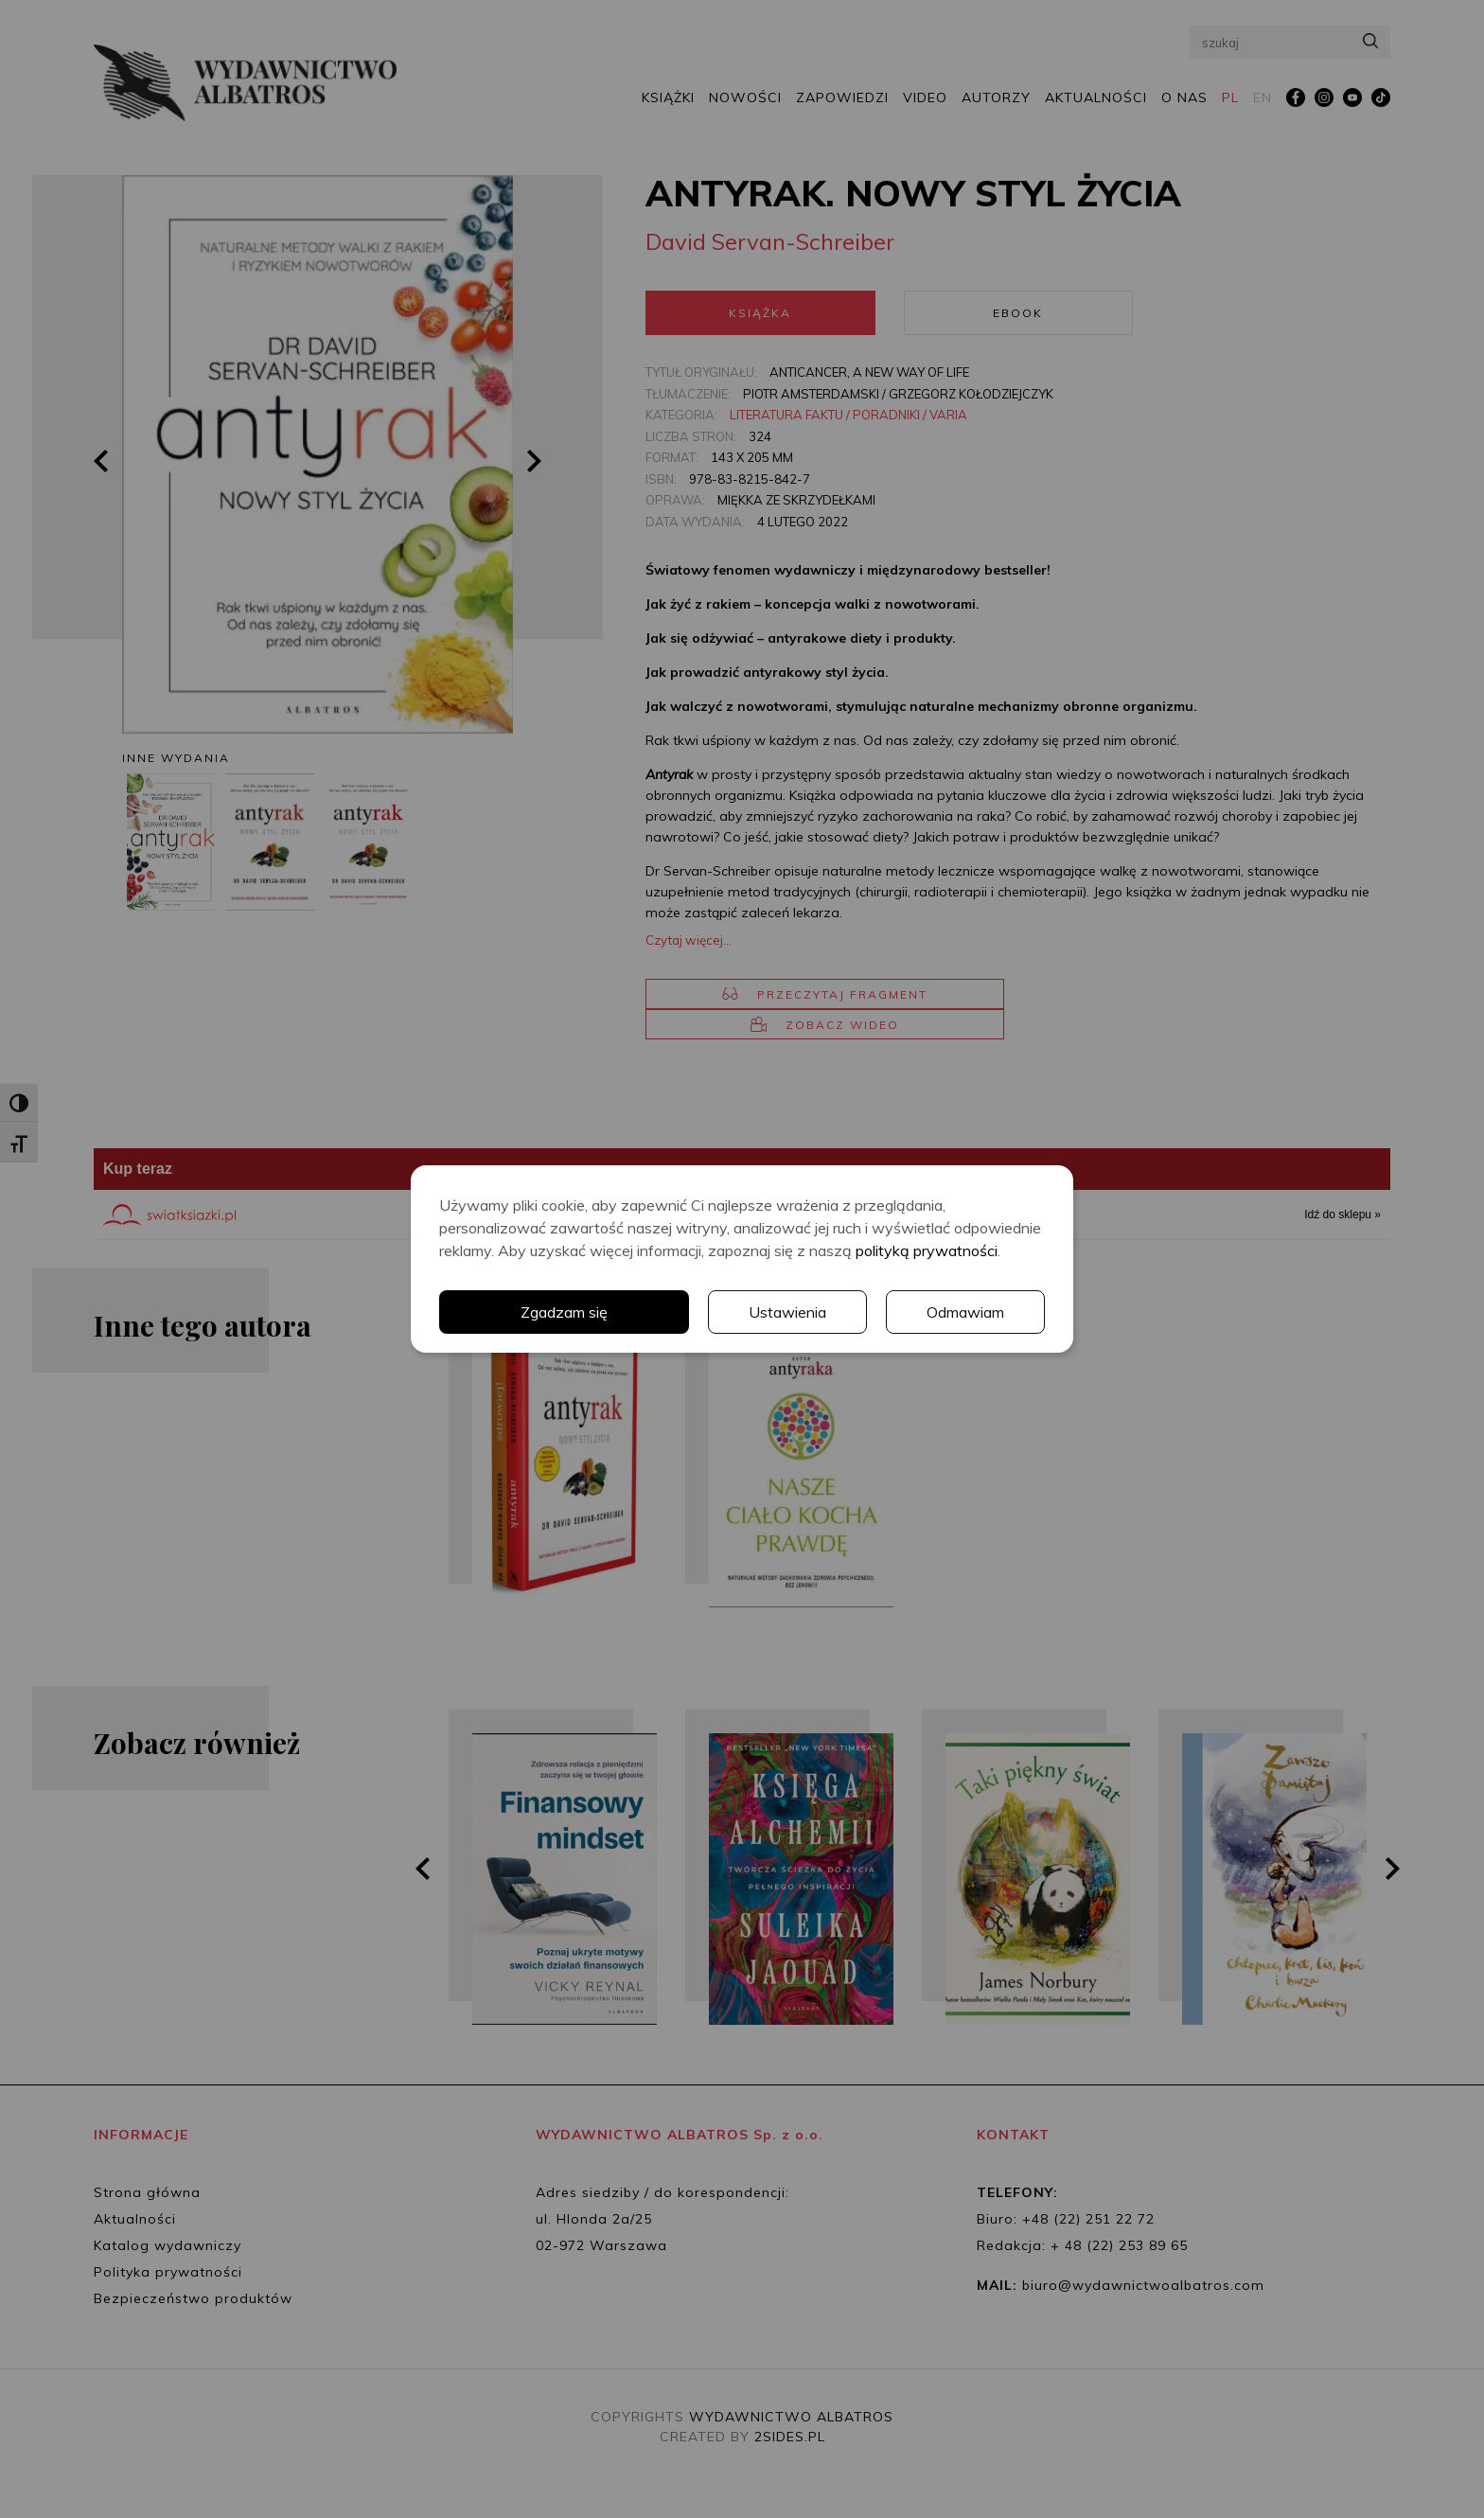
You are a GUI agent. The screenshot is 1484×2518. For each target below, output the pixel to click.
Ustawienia (787, 1312)
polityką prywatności (927, 1250)
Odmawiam (965, 1312)
